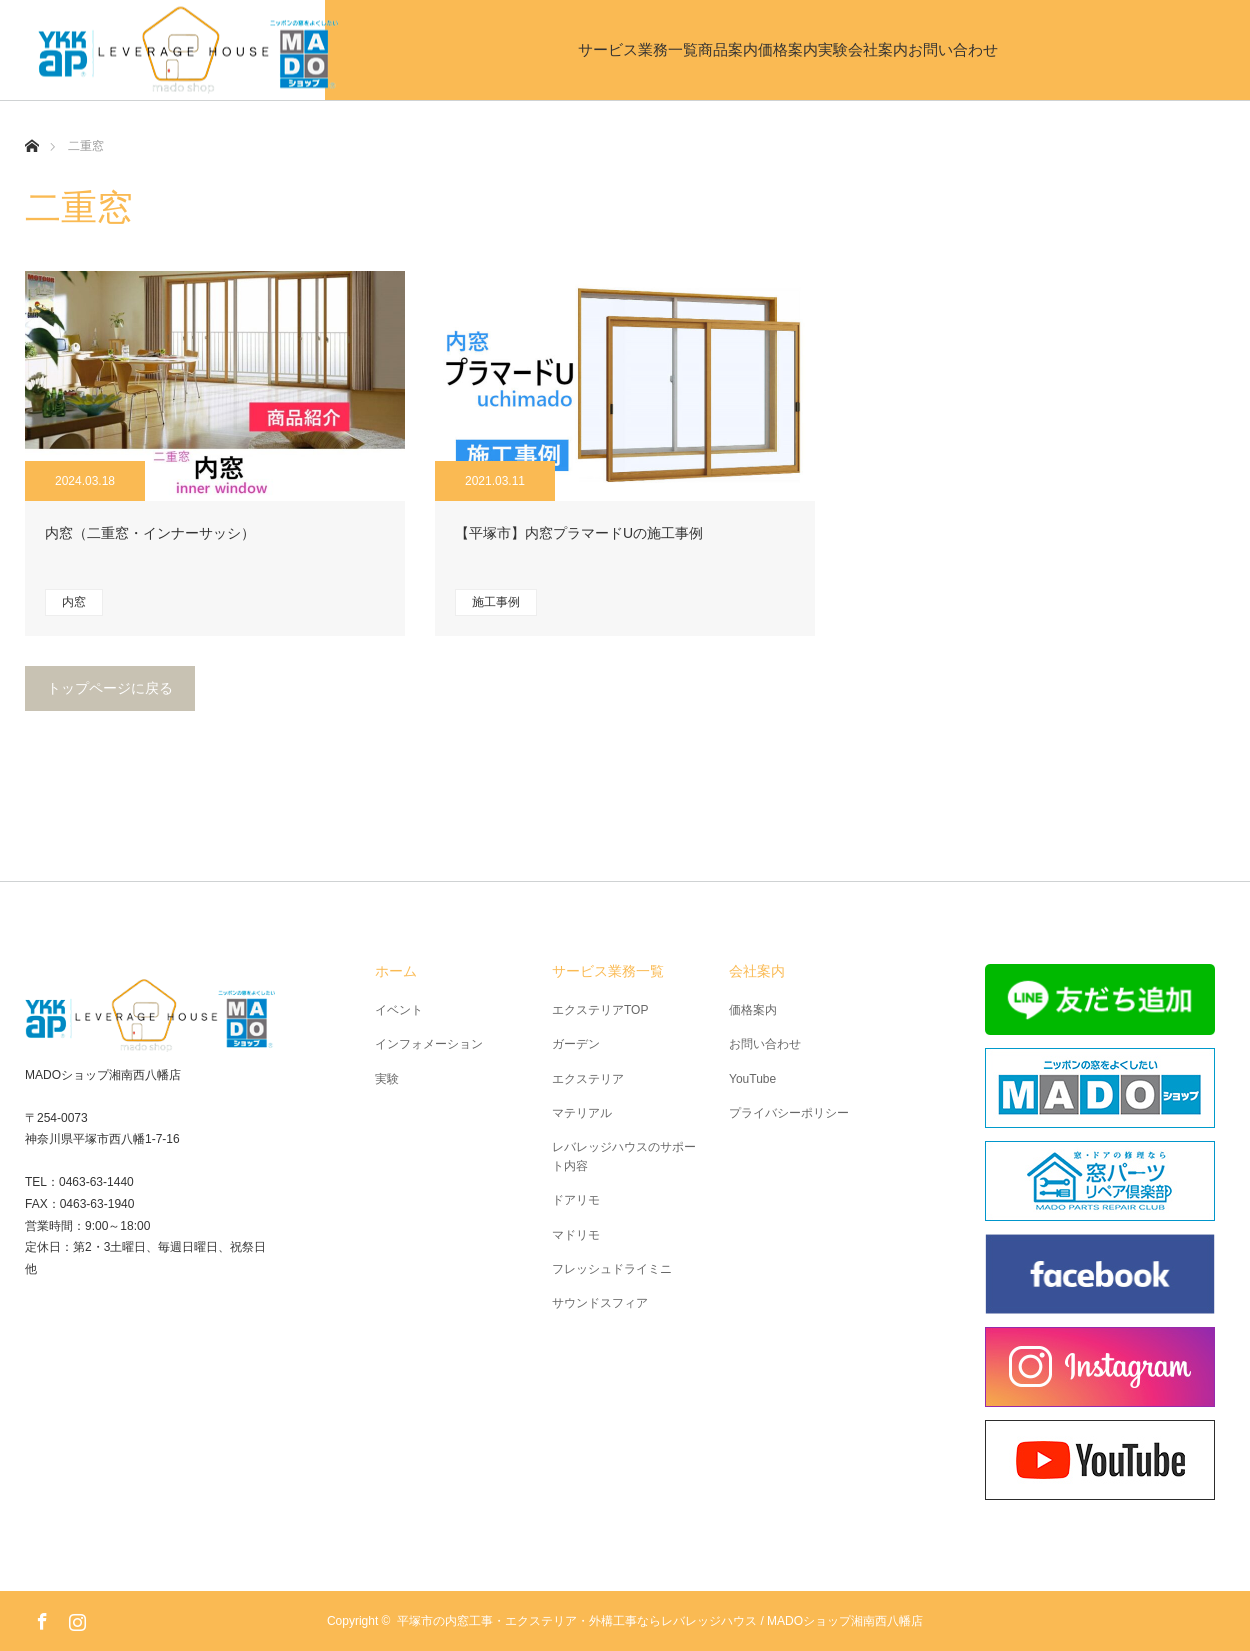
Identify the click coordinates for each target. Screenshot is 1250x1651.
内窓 (74, 602)
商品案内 (608, 49)
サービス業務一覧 (438, 49)
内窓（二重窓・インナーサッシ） (150, 533)
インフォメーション (429, 1044)
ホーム (396, 971)
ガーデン (576, 1044)
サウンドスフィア (600, 1303)
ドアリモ (576, 1200)
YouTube (752, 1079)
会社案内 (998, 49)
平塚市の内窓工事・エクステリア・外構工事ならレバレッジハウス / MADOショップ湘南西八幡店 (660, 1621)
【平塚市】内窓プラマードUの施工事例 (579, 533)
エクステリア (588, 1079)
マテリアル (582, 1113)
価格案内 (748, 49)
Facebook (40, 1618)
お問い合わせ (1153, 49)
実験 (873, 49)
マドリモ (576, 1235)
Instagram (75, 1618)
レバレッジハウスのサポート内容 (624, 1156)
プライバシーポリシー (789, 1113)
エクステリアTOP (600, 1010)
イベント (399, 1010)
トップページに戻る (110, 688)
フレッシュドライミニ (612, 1269)
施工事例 (496, 602)
